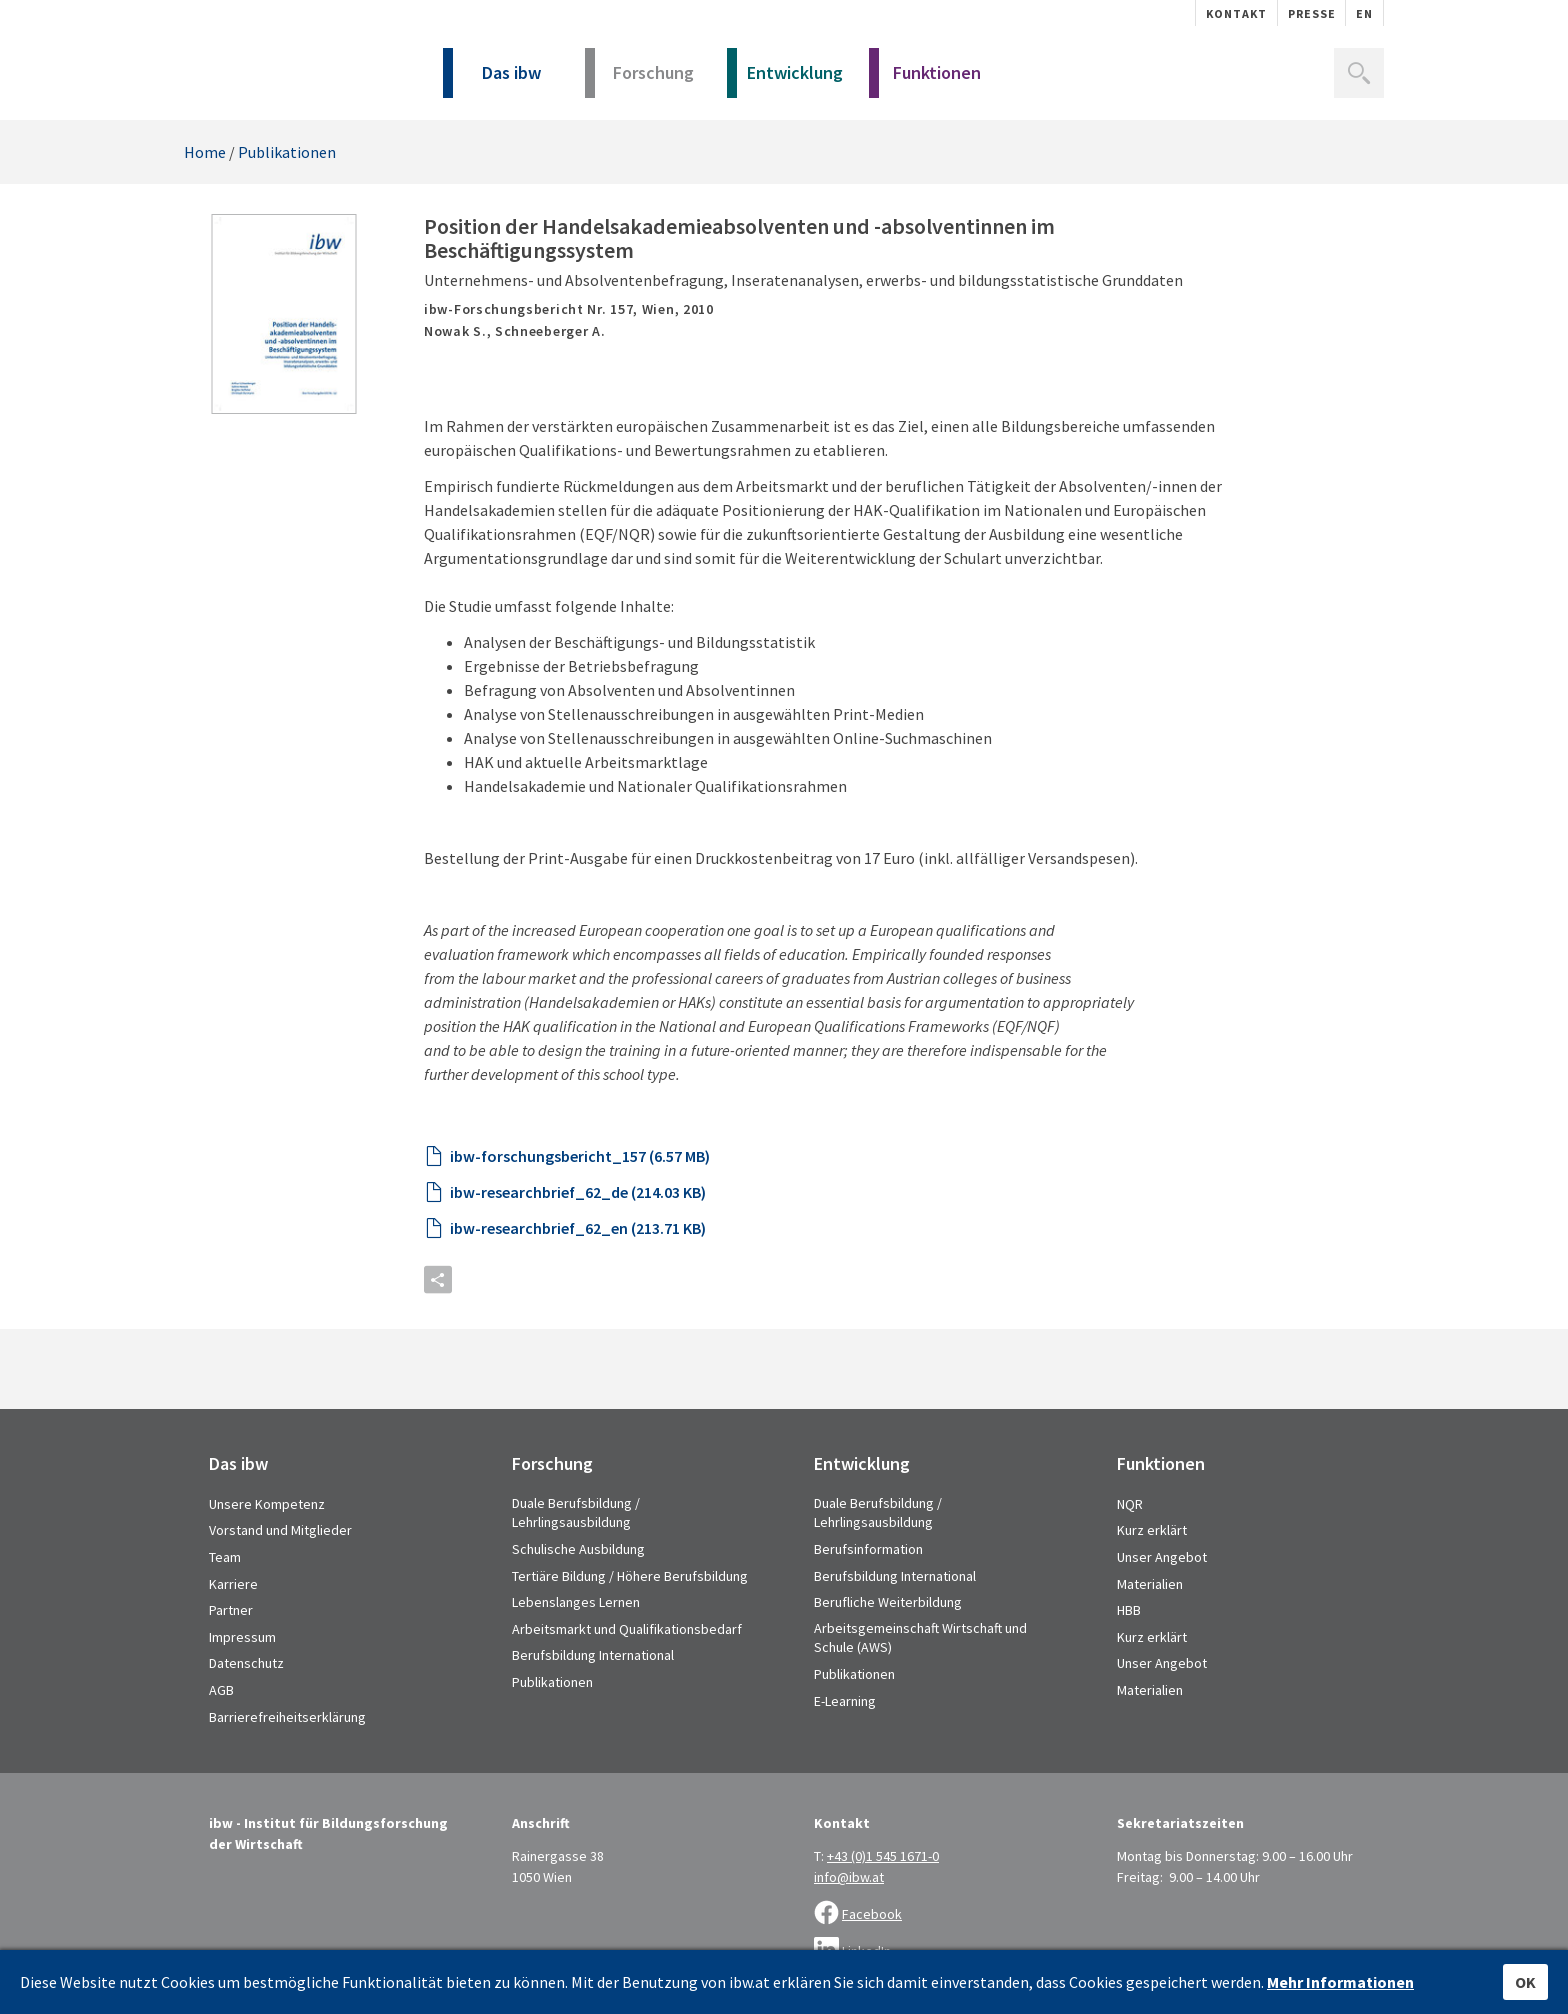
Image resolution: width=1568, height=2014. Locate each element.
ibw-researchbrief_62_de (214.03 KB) (578, 1192)
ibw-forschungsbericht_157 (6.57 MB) (580, 1156)
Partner (231, 1610)
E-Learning (845, 1701)
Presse (1312, 13)
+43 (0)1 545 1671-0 (883, 1856)
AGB (221, 1690)
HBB (1129, 1610)
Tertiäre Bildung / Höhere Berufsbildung (630, 1576)
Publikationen (287, 152)
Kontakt (1236, 13)
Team (225, 1557)
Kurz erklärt (1152, 1530)
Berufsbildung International (593, 1655)
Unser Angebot (1162, 1557)
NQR (1130, 1504)
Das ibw (492, 79)
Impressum (242, 1637)
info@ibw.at (849, 1877)
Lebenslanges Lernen (576, 1602)
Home (205, 152)
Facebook (872, 1914)
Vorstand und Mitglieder (280, 1530)
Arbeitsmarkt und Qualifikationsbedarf (627, 1629)
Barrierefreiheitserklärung (287, 1717)
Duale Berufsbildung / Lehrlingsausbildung (576, 1513)
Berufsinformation (868, 1549)
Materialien (1150, 1584)
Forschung (639, 79)
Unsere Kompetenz (267, 1504)
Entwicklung (785, 79)
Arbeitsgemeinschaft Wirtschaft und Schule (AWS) (920, 1638)
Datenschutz (246, 1663)
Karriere (233, 1584)
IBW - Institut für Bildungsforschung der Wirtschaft (291, 67)
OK (1525, 1982)
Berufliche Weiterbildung (888, 1602)
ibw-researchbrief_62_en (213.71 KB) (578, 1228)
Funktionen (925, 79)
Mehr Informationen (1340, 1982)
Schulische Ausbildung (578, 1549)
